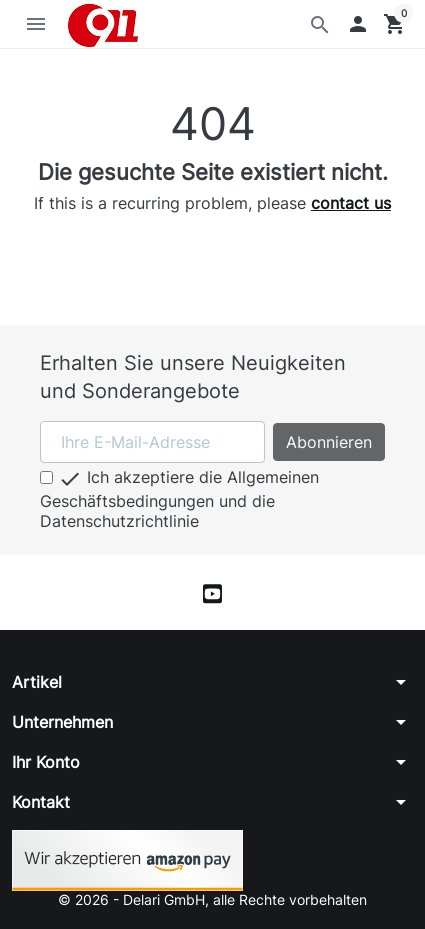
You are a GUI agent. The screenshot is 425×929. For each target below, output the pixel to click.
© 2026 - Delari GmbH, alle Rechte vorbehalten (212, 899)
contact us (351, 203)
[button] (358, 24)
